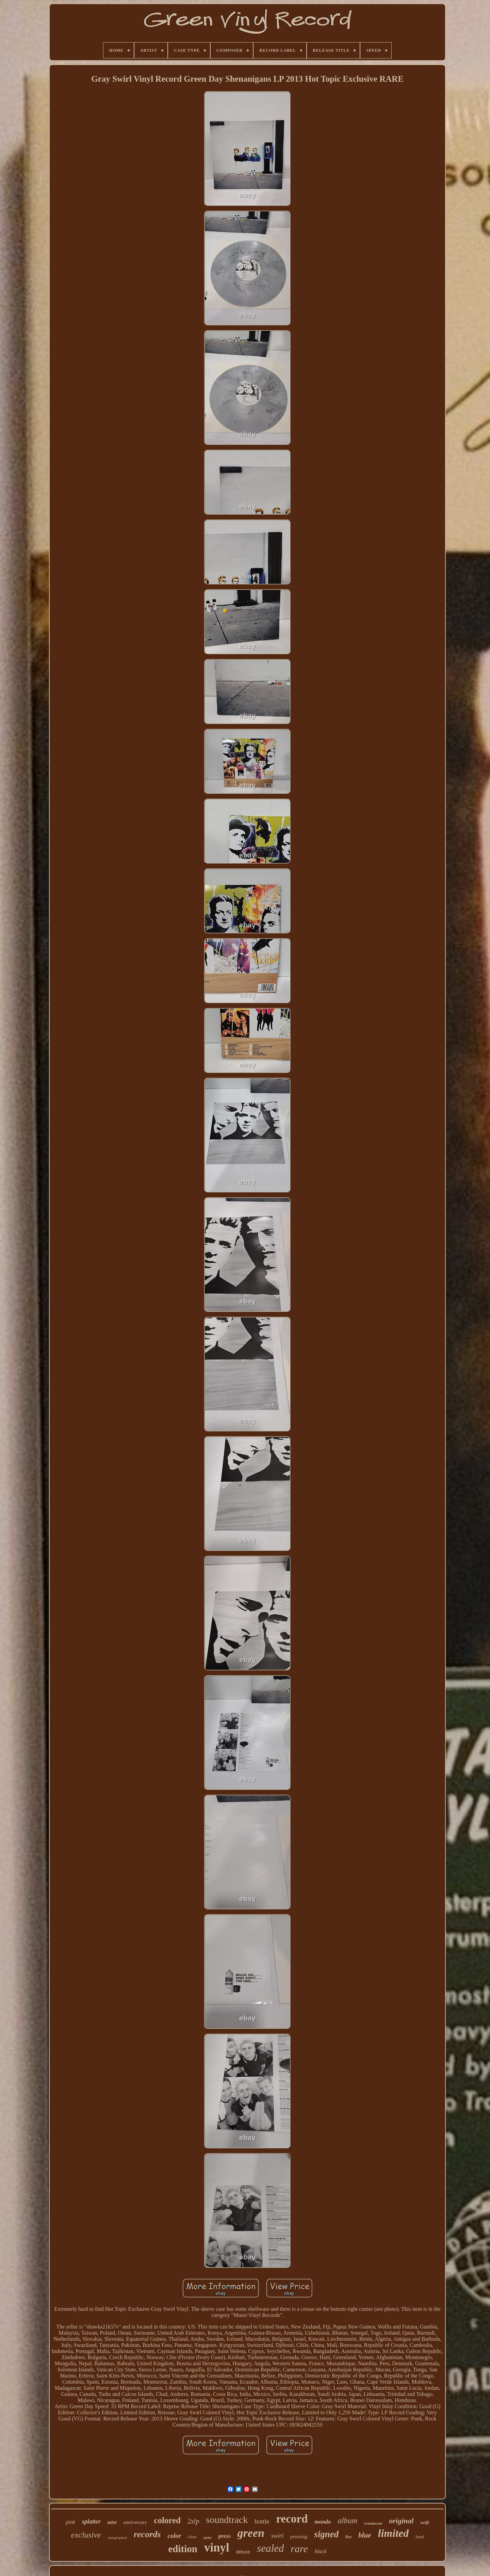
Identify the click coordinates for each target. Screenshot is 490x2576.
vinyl (216, 2547)
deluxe (243, 2552)
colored (167, 2520)
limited (393, 2533)
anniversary (135, 2522)
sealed (270, 2548)
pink (70, 2522)
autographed (117, 2537)
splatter (91, 2521)
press (224, 2536)
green (251, 2533)
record (292, 2519)
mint (112, 2522)
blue (364, 2535)
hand (419, 2536)
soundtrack (227, 2519)
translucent (373, 2523)
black (321, 2551)
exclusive (86, 2534)
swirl (277, 2535)
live (348, 2536)
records (147, 2534)
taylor (207, 2538)
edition (182, 2548)
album (348, 2520)
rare (299, 2548)
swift (424, 2522)
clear (192, 2536)
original (401, 2520)
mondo (322, 2521)
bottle (262, 2521)
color (174, 2535)
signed (326, 2534)
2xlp (193, 2521)
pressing (298, 2536)
